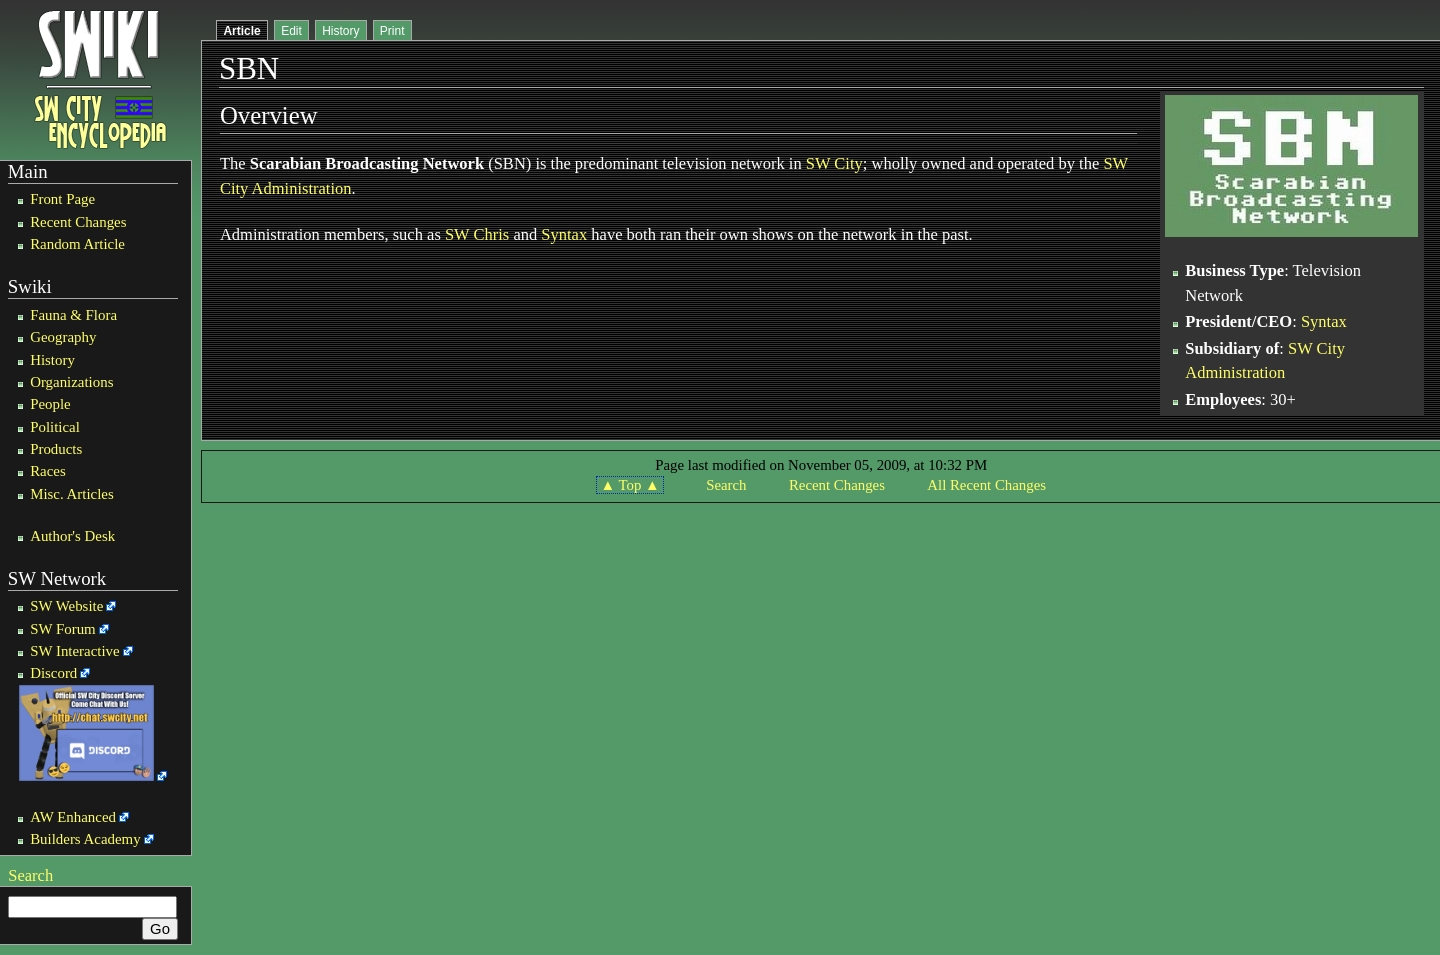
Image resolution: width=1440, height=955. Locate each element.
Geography (63, 337)
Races (48, 471)
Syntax (564, 234)
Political (55, 427)
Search (30, 875)
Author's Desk (72, 536)
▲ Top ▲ (629, 485)
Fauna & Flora (73, 315)
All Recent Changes (986, 485)
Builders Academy (85, 839)
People (50, 404)
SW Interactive (74, 651)
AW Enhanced (73, 817)
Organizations (71, 382)
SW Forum (63, 629)
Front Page (62, 199)
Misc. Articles (72, 494)
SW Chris (477, 234)
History (52, 360)
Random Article (77, 244)
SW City (834, 163)
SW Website (66, 606)
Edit (291, 31)
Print (392, 31)
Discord (53, 673)
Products (56, 449)
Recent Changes (78, 222)
